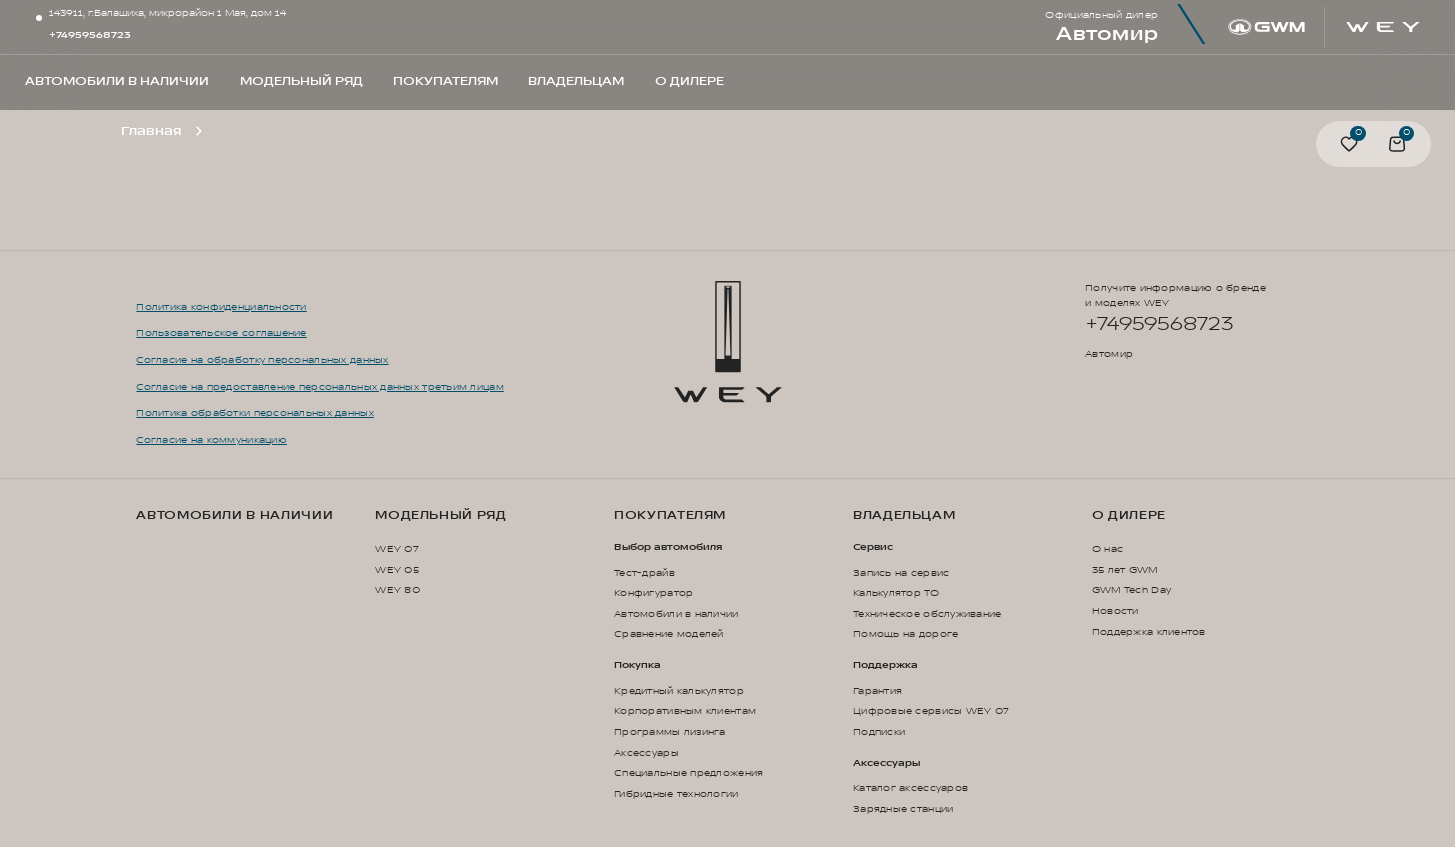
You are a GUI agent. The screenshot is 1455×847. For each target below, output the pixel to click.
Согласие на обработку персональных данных (262, 360)
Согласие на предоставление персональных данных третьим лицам (319, 387)
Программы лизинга (670, 732)
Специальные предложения (688, 773)
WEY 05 (397, 570)
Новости (1115, 611)
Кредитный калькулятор (679, 691)
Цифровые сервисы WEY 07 (931, 711)
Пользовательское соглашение (221, 333)
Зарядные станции (903, 809)
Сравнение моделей (669, 634)
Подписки (879, 732)
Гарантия (877, 691)
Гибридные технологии (676, 794)
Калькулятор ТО (896, 593)
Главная (151, 131)
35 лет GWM (1125, 570)
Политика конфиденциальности (221, 307)
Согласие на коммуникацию (211, 440)
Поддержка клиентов (1149, 632)
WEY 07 (397, 549)
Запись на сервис (901, 573)
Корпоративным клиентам (685, 711)
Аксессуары (646, 753)
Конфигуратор (653, 593)
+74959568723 (90, 35)
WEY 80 (397, 590)
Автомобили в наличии (234, 516)
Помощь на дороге (905, 634)
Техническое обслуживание (927, 614)
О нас (1107, 549)
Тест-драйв (644, 573)
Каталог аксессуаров (910, 788)
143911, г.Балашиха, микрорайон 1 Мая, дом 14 (167, 13)
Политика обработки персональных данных (254, 413)
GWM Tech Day (1131, 590)
